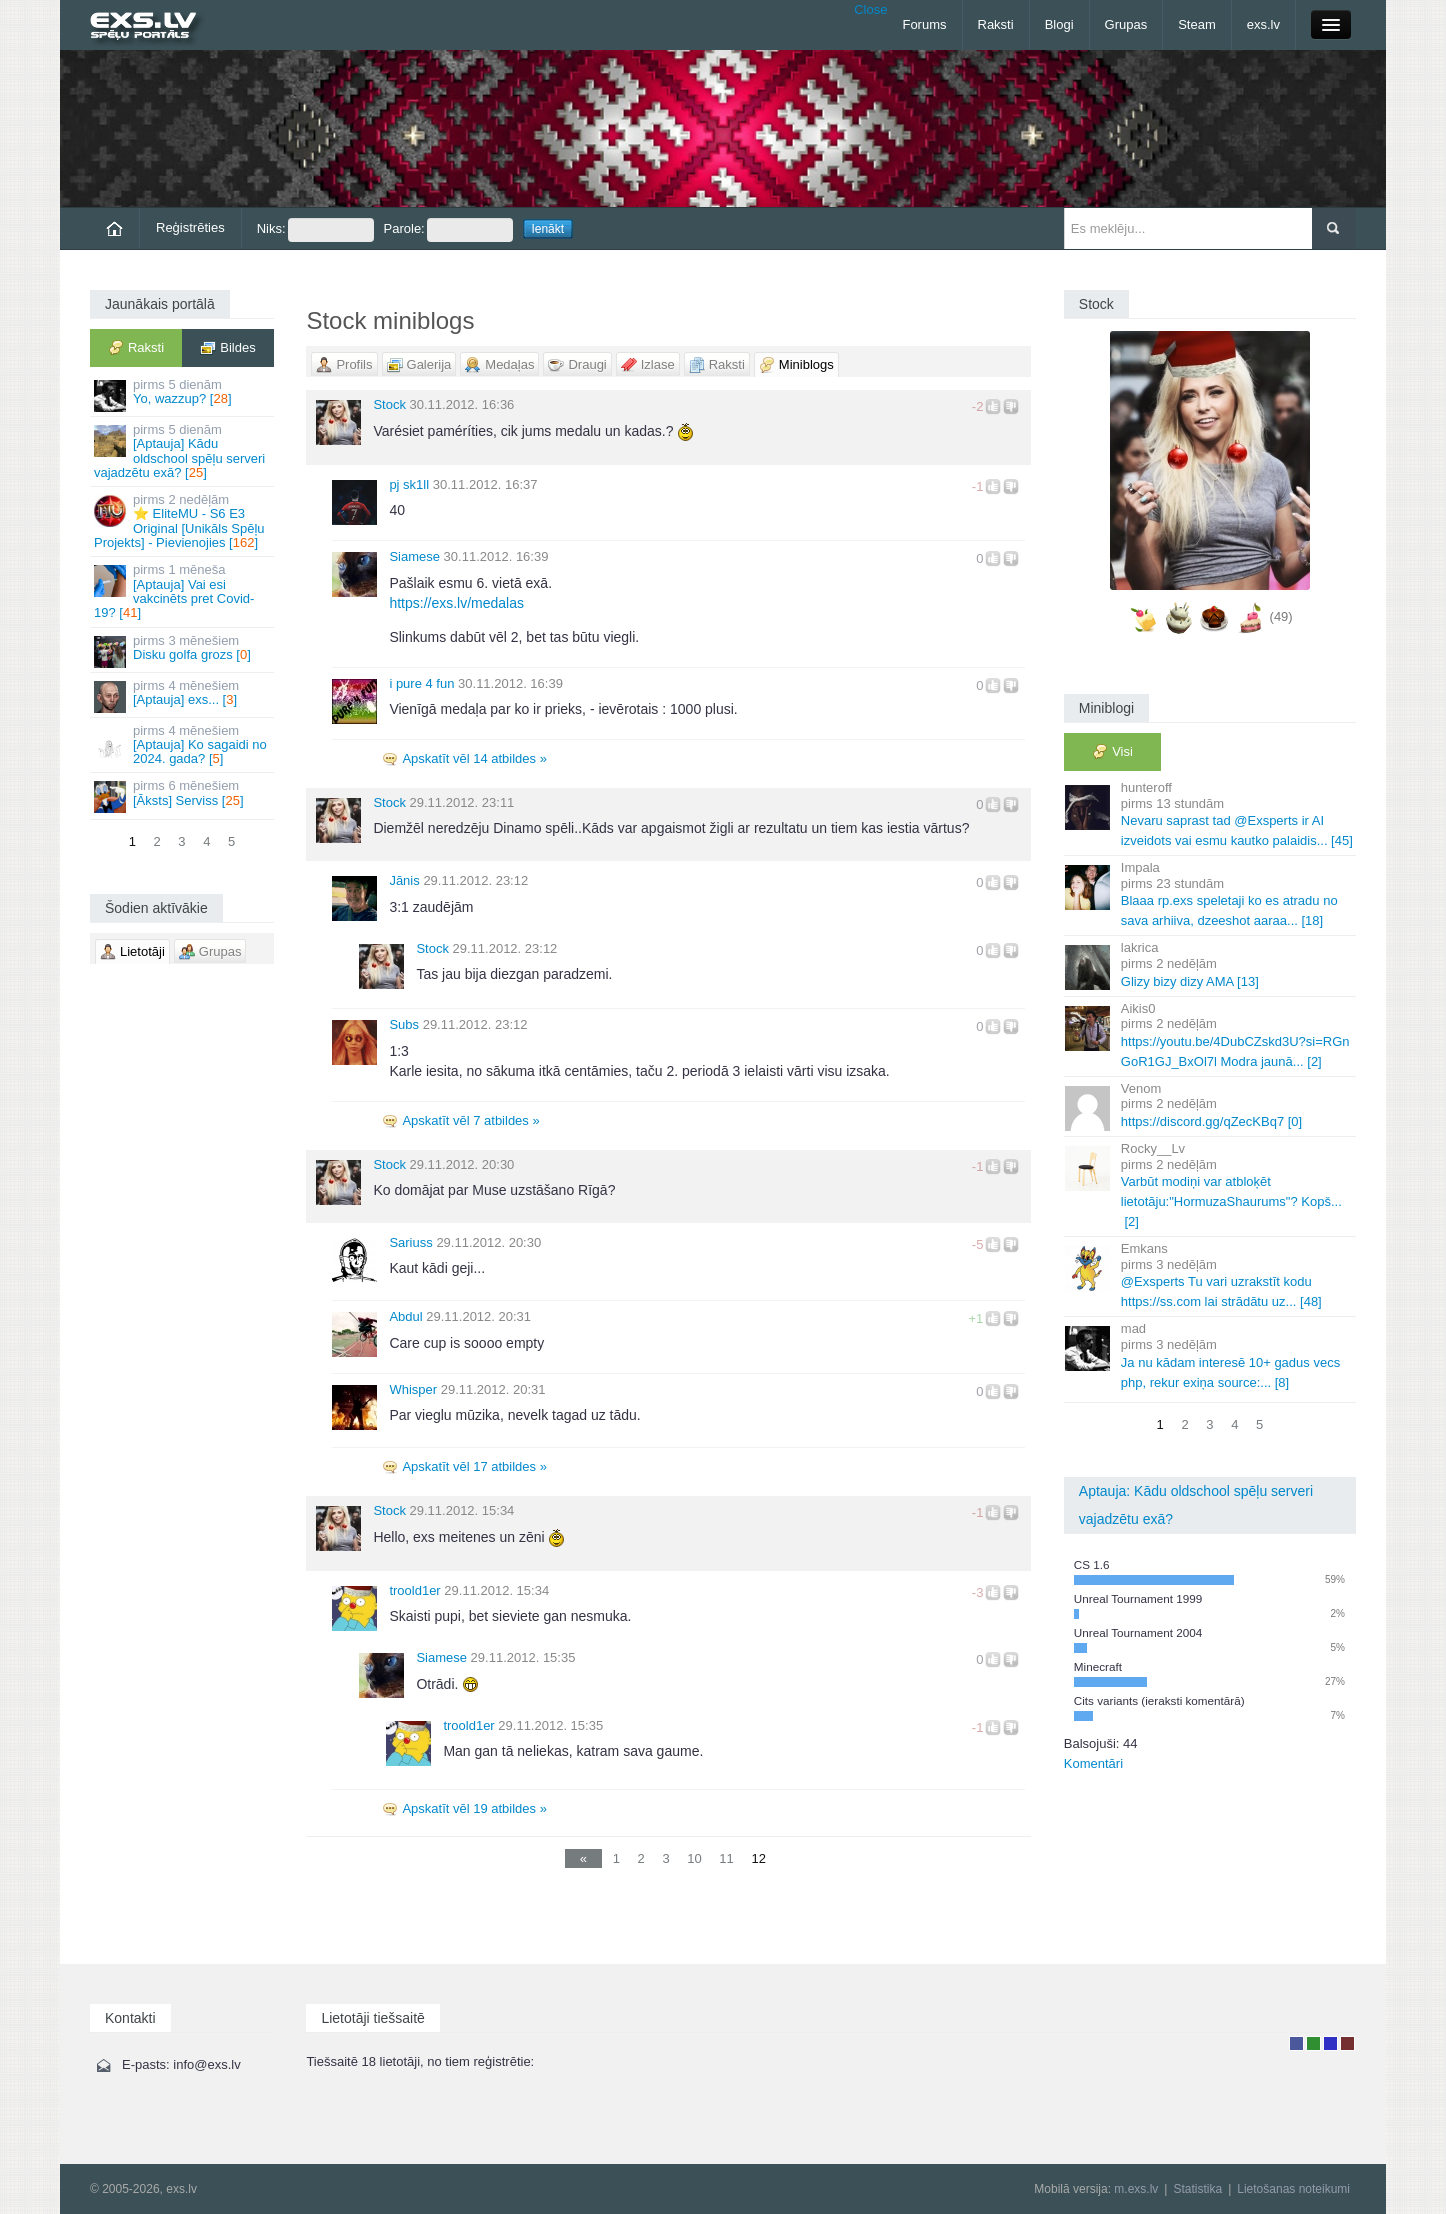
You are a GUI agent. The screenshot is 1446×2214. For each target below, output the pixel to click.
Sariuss (410, 1242)
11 (726, 1858)
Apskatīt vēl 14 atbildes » (474, 758)
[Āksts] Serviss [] (183, 795)
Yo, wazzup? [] (183, 394)
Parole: (448, 230)
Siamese (414, 556)
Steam (1197, 24)
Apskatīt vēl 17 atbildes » (474, 1466)
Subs (404, 1024)
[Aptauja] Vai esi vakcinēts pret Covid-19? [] (183, 591)
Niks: (315, 230)
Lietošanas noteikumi (1293, 2189)
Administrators (1347, 2043)
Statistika (1197, 2189)
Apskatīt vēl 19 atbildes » (474, 1808)
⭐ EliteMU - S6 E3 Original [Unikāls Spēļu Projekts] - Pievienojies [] (183, 521)
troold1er (414, 1590)
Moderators (1330, 2043)
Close (870, 9)
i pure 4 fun (421, 683)
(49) (1281, 616)
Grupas (1126, 24)
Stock (389, 404)
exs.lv (1263, 24)
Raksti (996, 24)
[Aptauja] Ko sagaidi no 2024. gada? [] (183, 745)
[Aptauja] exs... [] (183, 695)
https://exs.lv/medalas (456, 603)
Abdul (405, 1316)
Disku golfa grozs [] (183, 650)
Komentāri (1093, 1763)
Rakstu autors (1313, 2043)
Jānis (404, 880)
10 (694, 1858)
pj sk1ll (409, 484)
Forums (924, 24)
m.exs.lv (1136, 2189)
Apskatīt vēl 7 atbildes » (470, 1120)
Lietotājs (1296, 2043)
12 (758, 1858)
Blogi (1059, 24)
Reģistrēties (190, 227)
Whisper (413, 1389)
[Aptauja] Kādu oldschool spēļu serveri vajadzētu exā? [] (183, 451)
